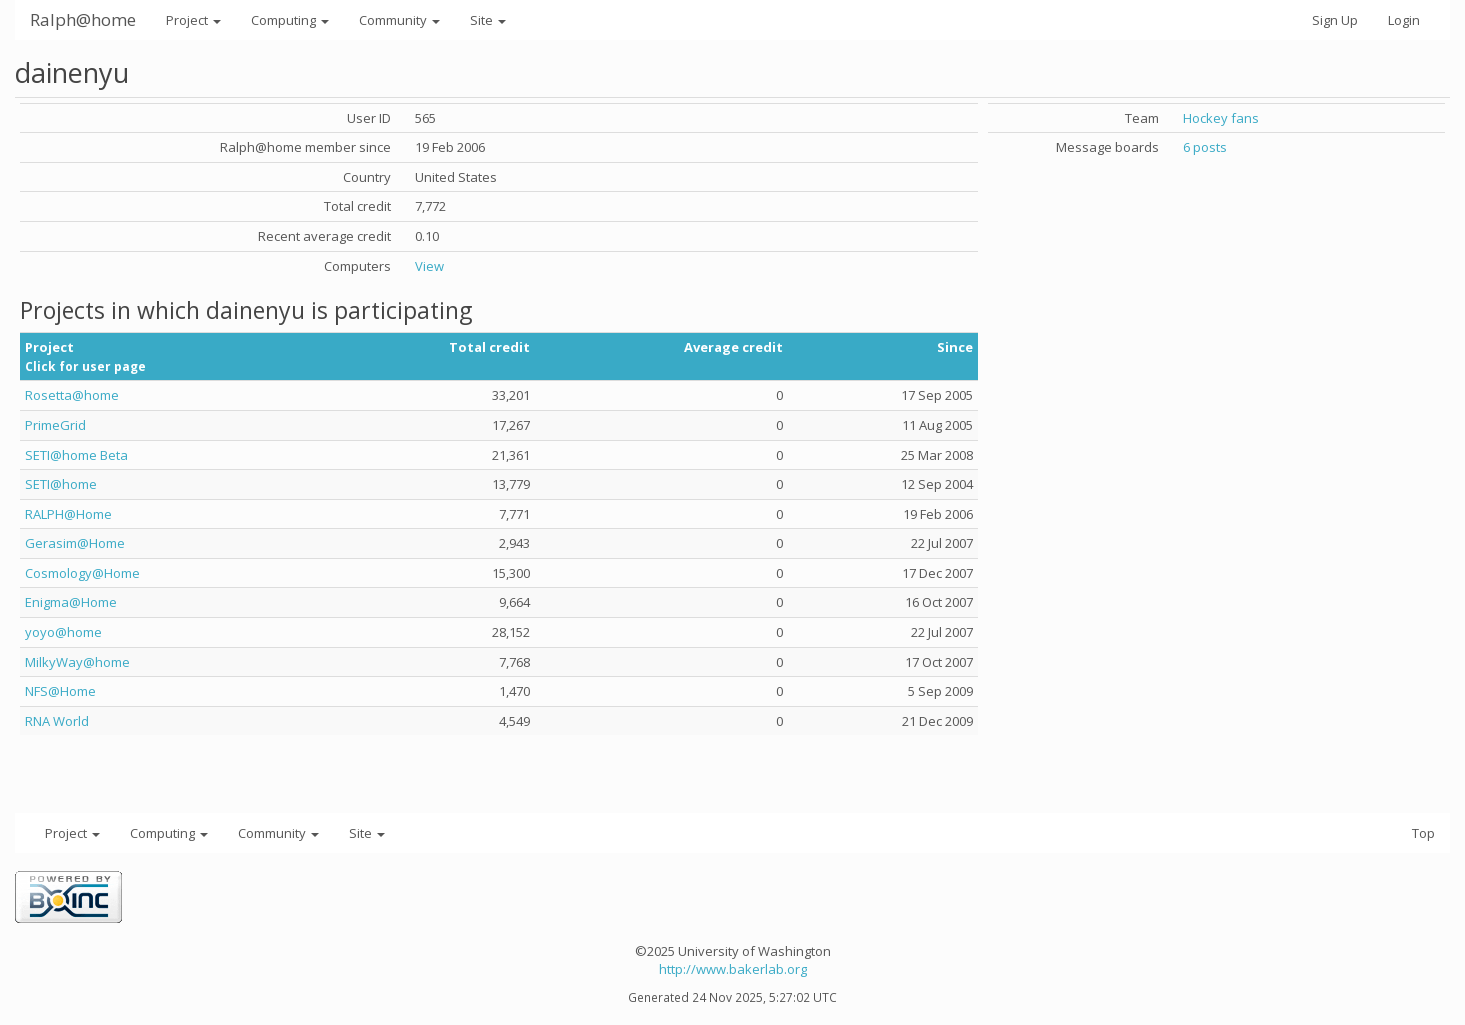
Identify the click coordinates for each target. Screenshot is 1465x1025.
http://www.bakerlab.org (733, 969)
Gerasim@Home (75, 543)
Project (193, 20)
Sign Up (1335, 20)
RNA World (57, 721)
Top (1423, 833)
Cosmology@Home (82, 573)
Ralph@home (83, 19)
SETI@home (61, 484)
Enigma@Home (71, 602)
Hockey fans (1221, 118)
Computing (290, 20)
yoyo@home (63, 632)
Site (488, 20)
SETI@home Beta (76, 455)
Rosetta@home (72, 395)
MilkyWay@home (77, 662)
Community (399, 20)
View (429, 266)
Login (1404, 20)
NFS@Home (60, 691)
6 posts (1205, 147)
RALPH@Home (68, 514)
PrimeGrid (55, 425)
